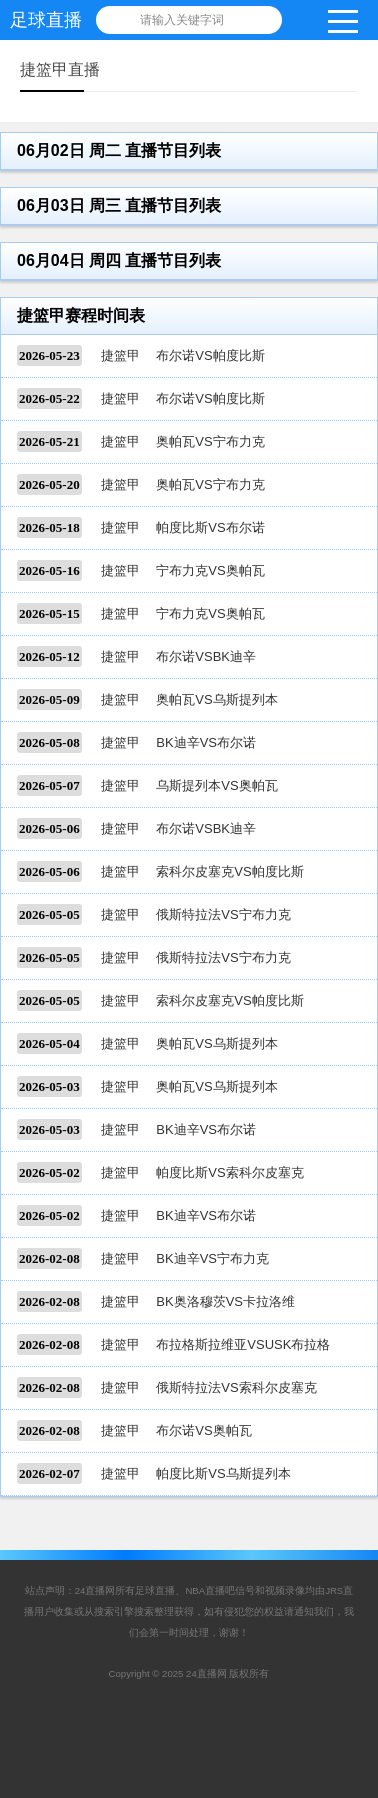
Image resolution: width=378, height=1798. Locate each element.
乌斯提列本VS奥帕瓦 (216, 785)
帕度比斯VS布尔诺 (210, 527)
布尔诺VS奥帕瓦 (203, 1430)
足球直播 (46, 20)
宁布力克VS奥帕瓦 (210, 570)
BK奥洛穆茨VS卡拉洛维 (225, 1301)
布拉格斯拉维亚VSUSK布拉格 (243, 1344)
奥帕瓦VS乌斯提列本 (216, 699)
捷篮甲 (120, 355)
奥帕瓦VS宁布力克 (210, 441)
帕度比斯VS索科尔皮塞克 (229, 1172)
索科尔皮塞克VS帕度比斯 (229, 871)
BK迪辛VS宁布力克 (212, 1258)
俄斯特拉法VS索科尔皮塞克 (236, 1387)
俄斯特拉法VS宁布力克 (223, 914)
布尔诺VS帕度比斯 (210, 355)
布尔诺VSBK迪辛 (206, 656)
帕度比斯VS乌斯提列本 (223, 1473)
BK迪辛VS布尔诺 (206, 742)
